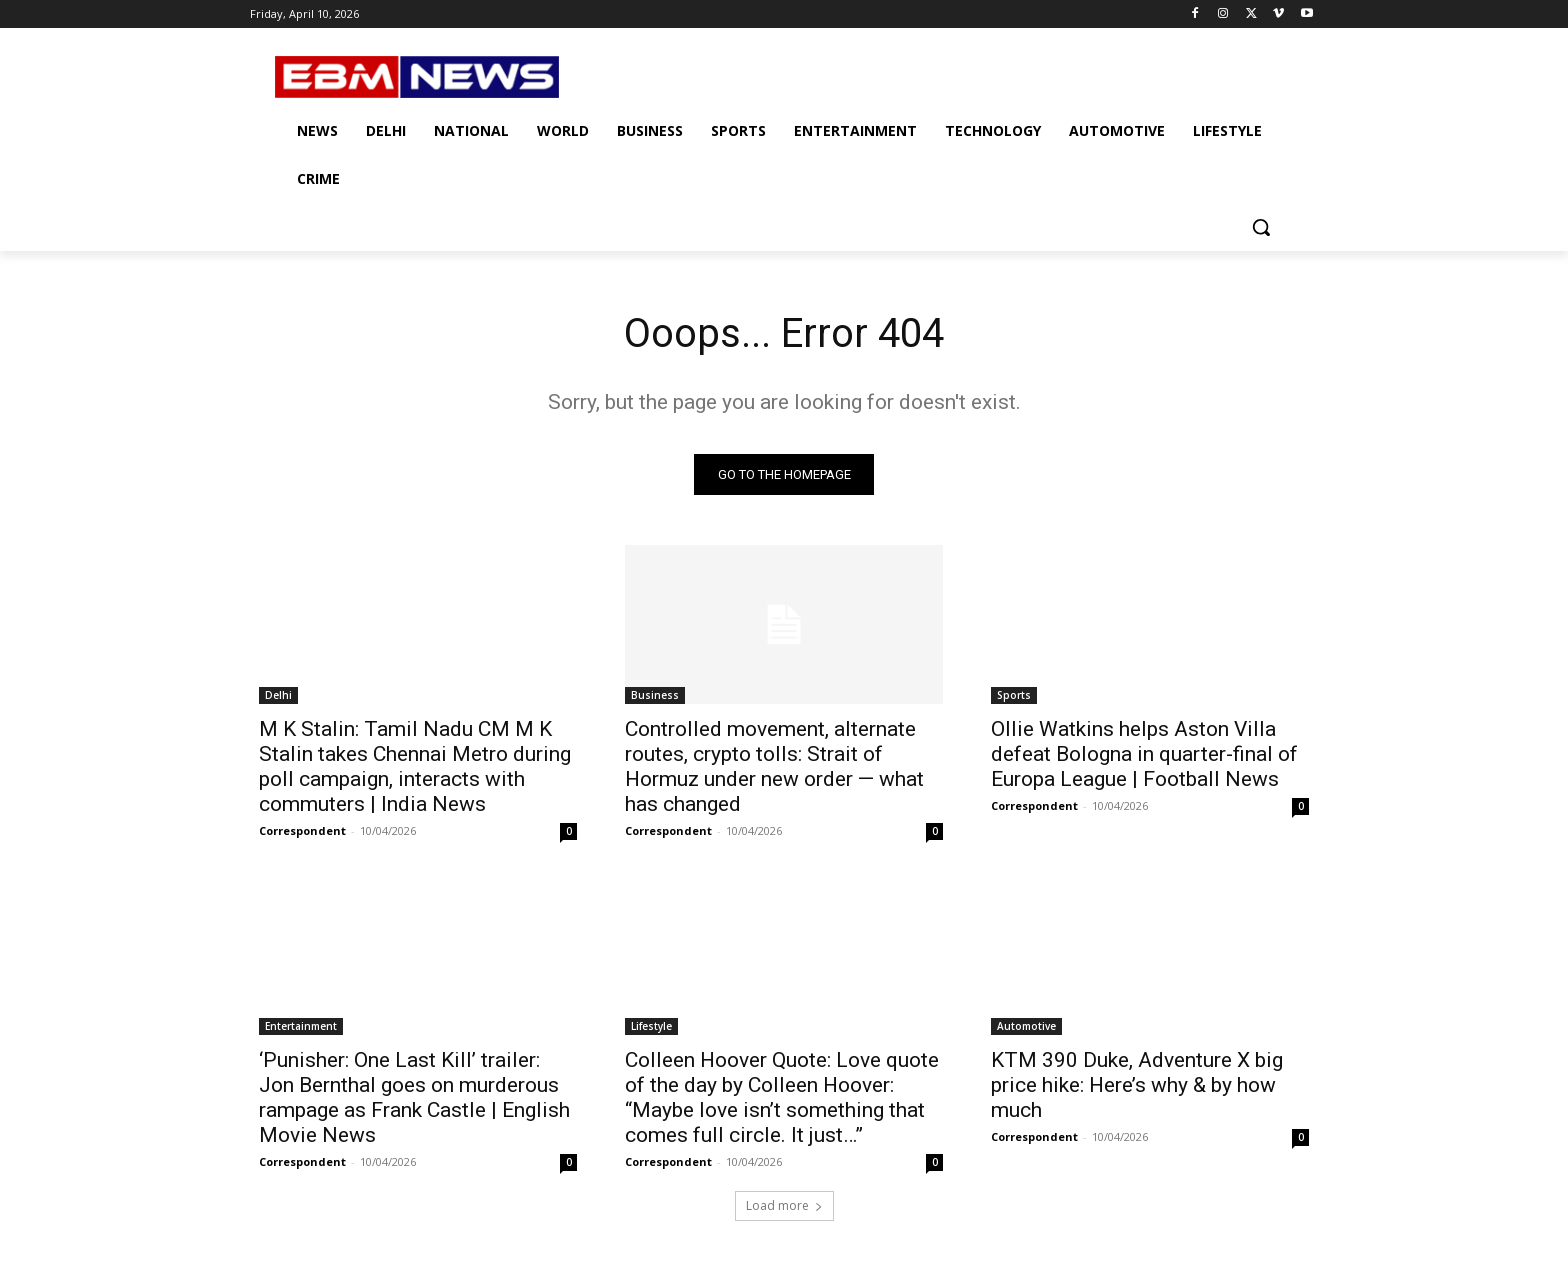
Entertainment (301, 1026)
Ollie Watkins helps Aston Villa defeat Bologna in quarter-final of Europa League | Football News (1144, 754)
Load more (784, 1205)
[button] (1261, 227)
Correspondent (302, 830)
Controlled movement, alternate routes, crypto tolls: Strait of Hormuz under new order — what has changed (774, 766)
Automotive (1026, 1026)
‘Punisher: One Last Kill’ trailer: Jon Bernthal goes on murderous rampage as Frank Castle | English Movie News (414, 1097)
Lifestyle (651, 1026)
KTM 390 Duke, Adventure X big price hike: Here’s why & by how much (1137, 1085)
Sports (1014, 695)
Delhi (278, 695)
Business (655, 695)
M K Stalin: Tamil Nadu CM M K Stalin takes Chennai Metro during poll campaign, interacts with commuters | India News (415, 766)
